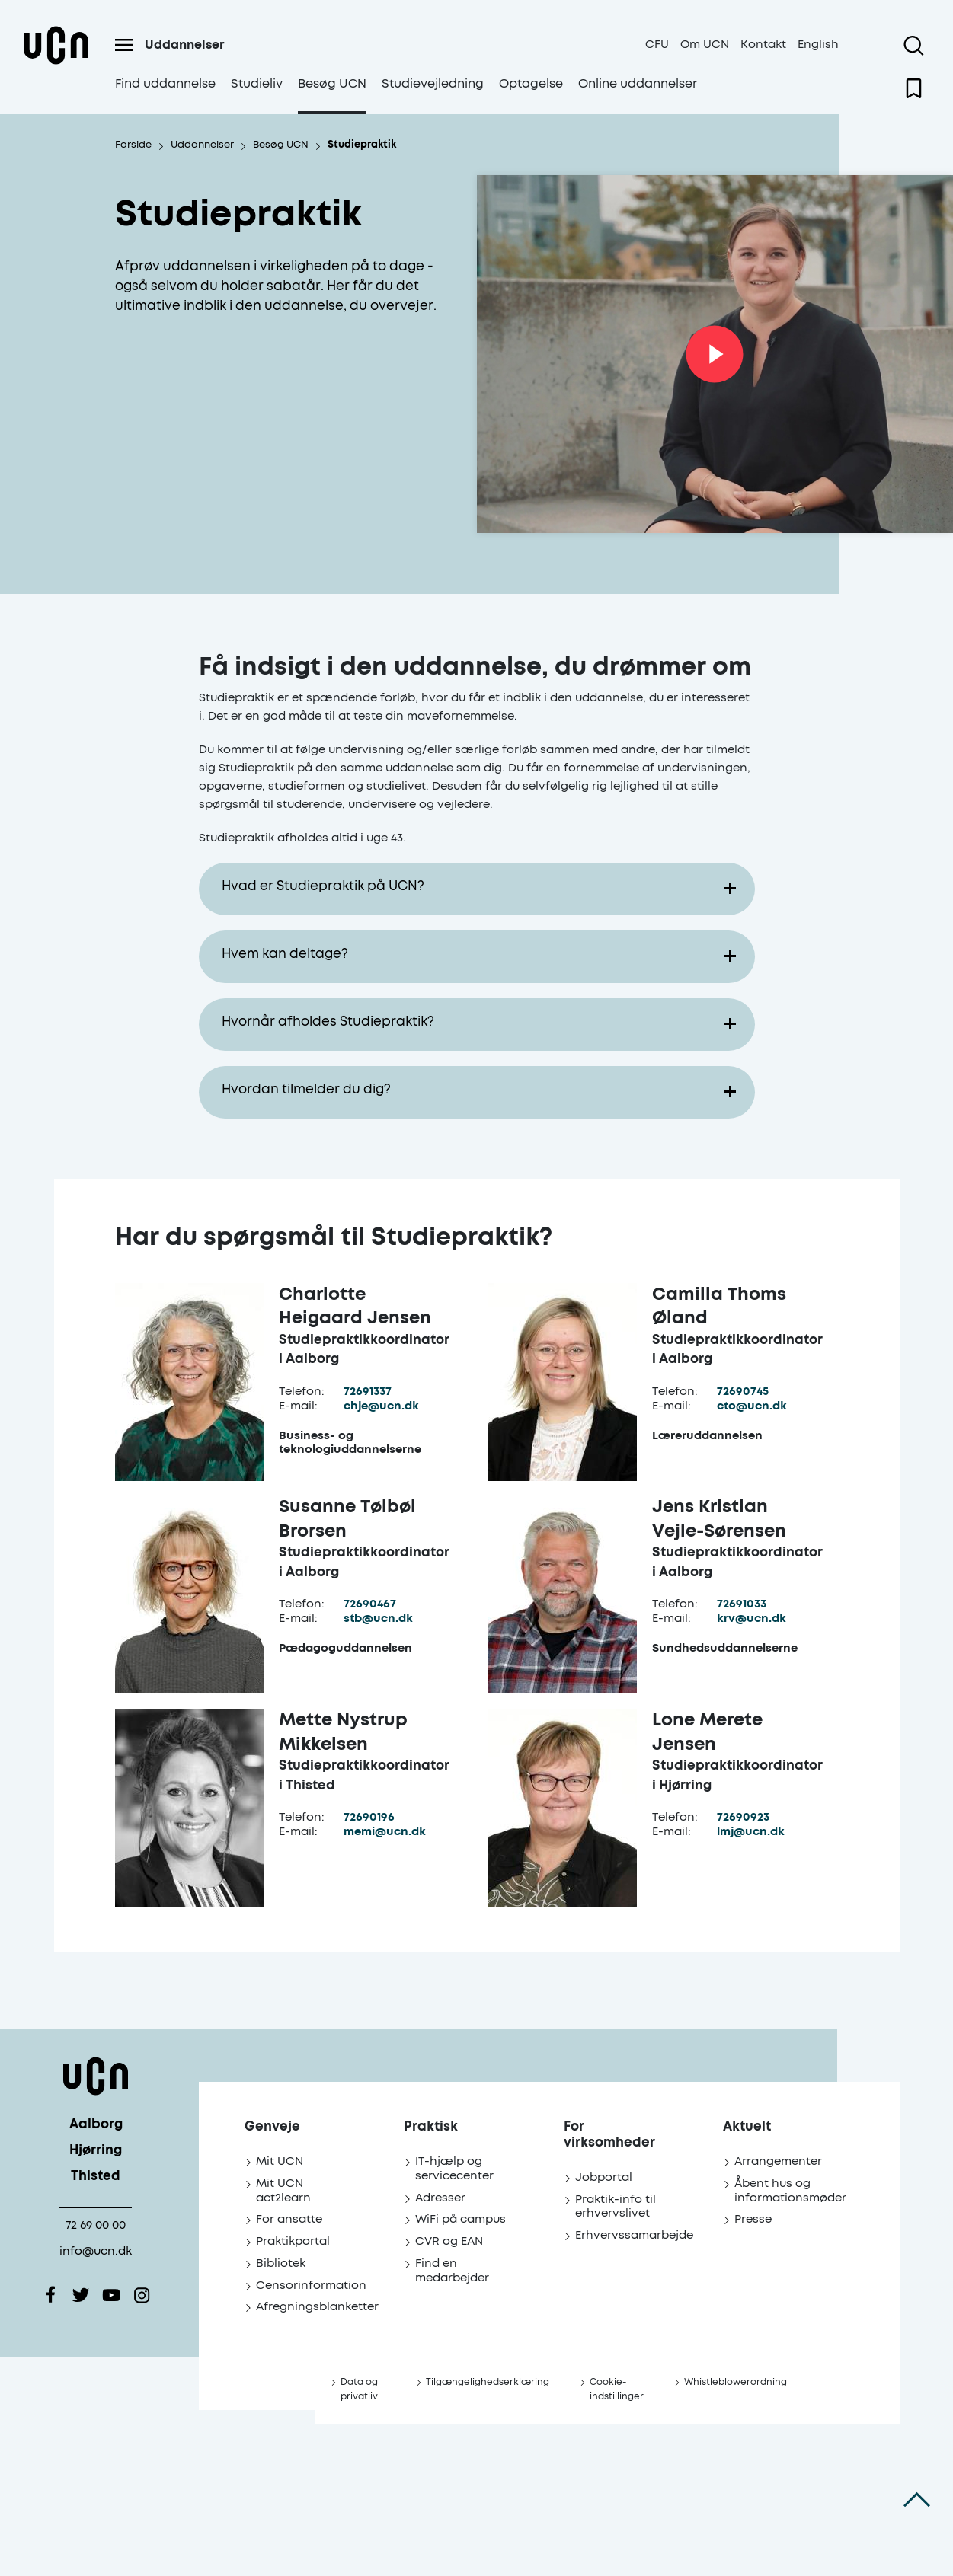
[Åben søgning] (913, 46)
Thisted (95, 2176)
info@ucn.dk (95, 2251)
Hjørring (95, 2150)
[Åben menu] (124, 45)
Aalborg (96, 2124)
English (818, 44)
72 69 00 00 (96, 2225)
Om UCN (704, 44)
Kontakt (763, 44)
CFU (657, 44)
